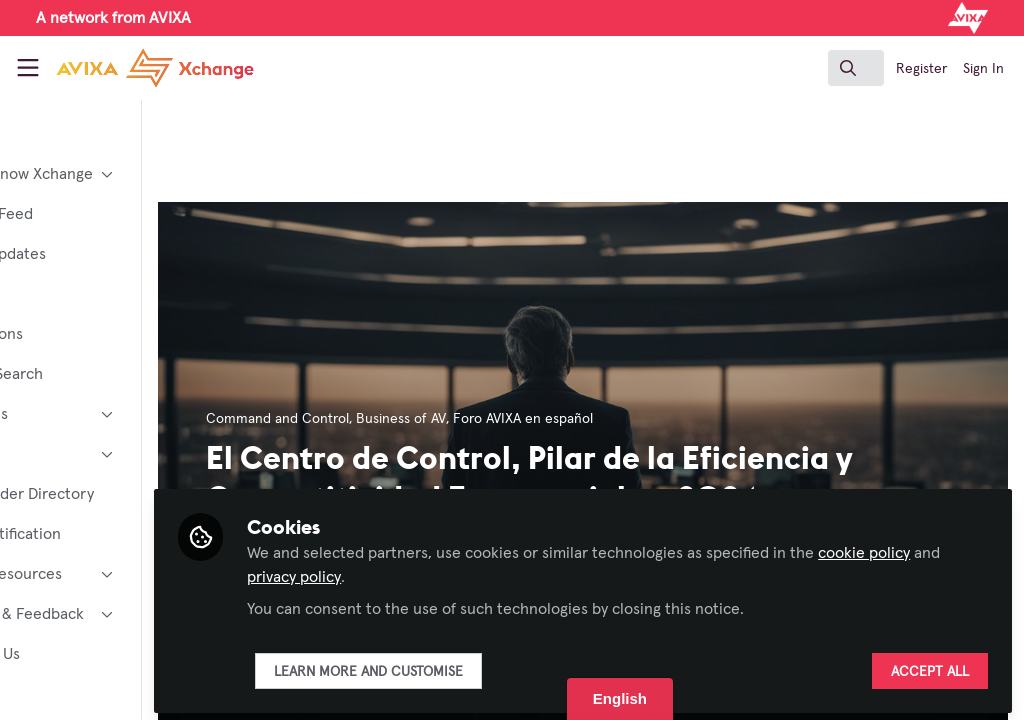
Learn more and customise (482, 667)
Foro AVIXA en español (637, 419)
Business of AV (515, 419)
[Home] (132, 68)
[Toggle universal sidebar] (28, 68)
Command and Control (391, 419)
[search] (856, 68)
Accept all (930, 667)
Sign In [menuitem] (983, 69)
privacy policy (483, 572)
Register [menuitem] (921, 69)
